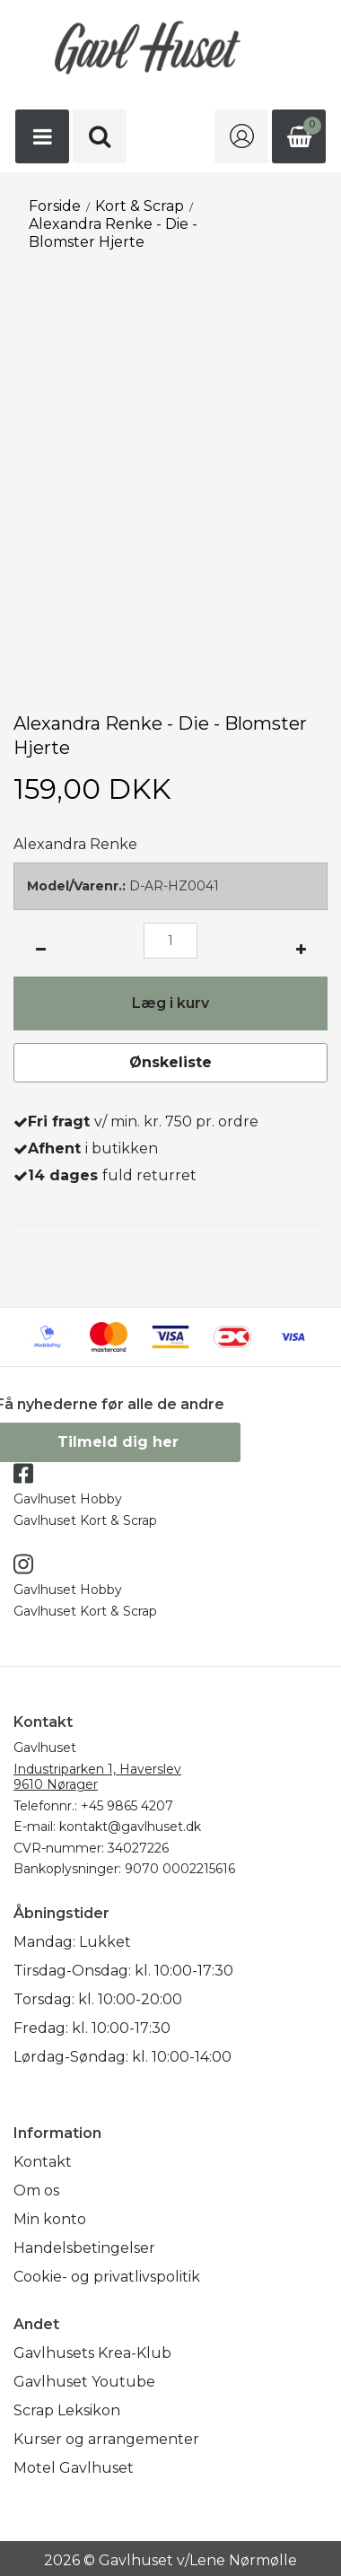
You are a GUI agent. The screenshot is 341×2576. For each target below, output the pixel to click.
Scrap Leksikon (66, 2410)
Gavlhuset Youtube (84, 2381)
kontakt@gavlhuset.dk (130, 1826)
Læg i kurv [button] (170, 1003)
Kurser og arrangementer (106, 2439)
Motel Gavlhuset (73, 2467)
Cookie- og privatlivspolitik (106, 2276)
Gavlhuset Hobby (67, 1499)
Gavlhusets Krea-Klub (92, 2352)
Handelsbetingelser (84, 2247)
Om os (36, 2190)
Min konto (49, 2219)
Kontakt (42, 2161)
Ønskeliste (170, 1062)
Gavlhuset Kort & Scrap (85, 1520)
